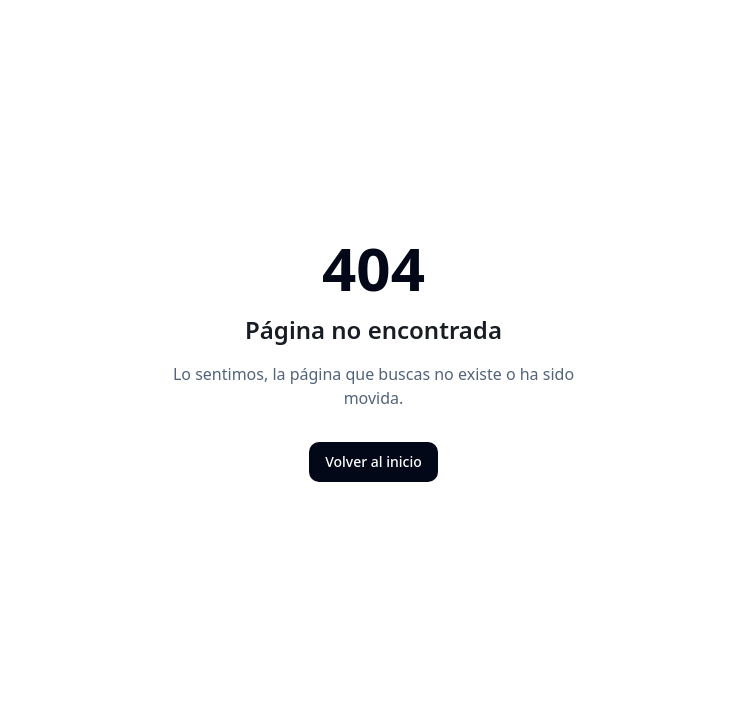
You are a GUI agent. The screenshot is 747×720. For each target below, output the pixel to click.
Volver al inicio (373, 461)
